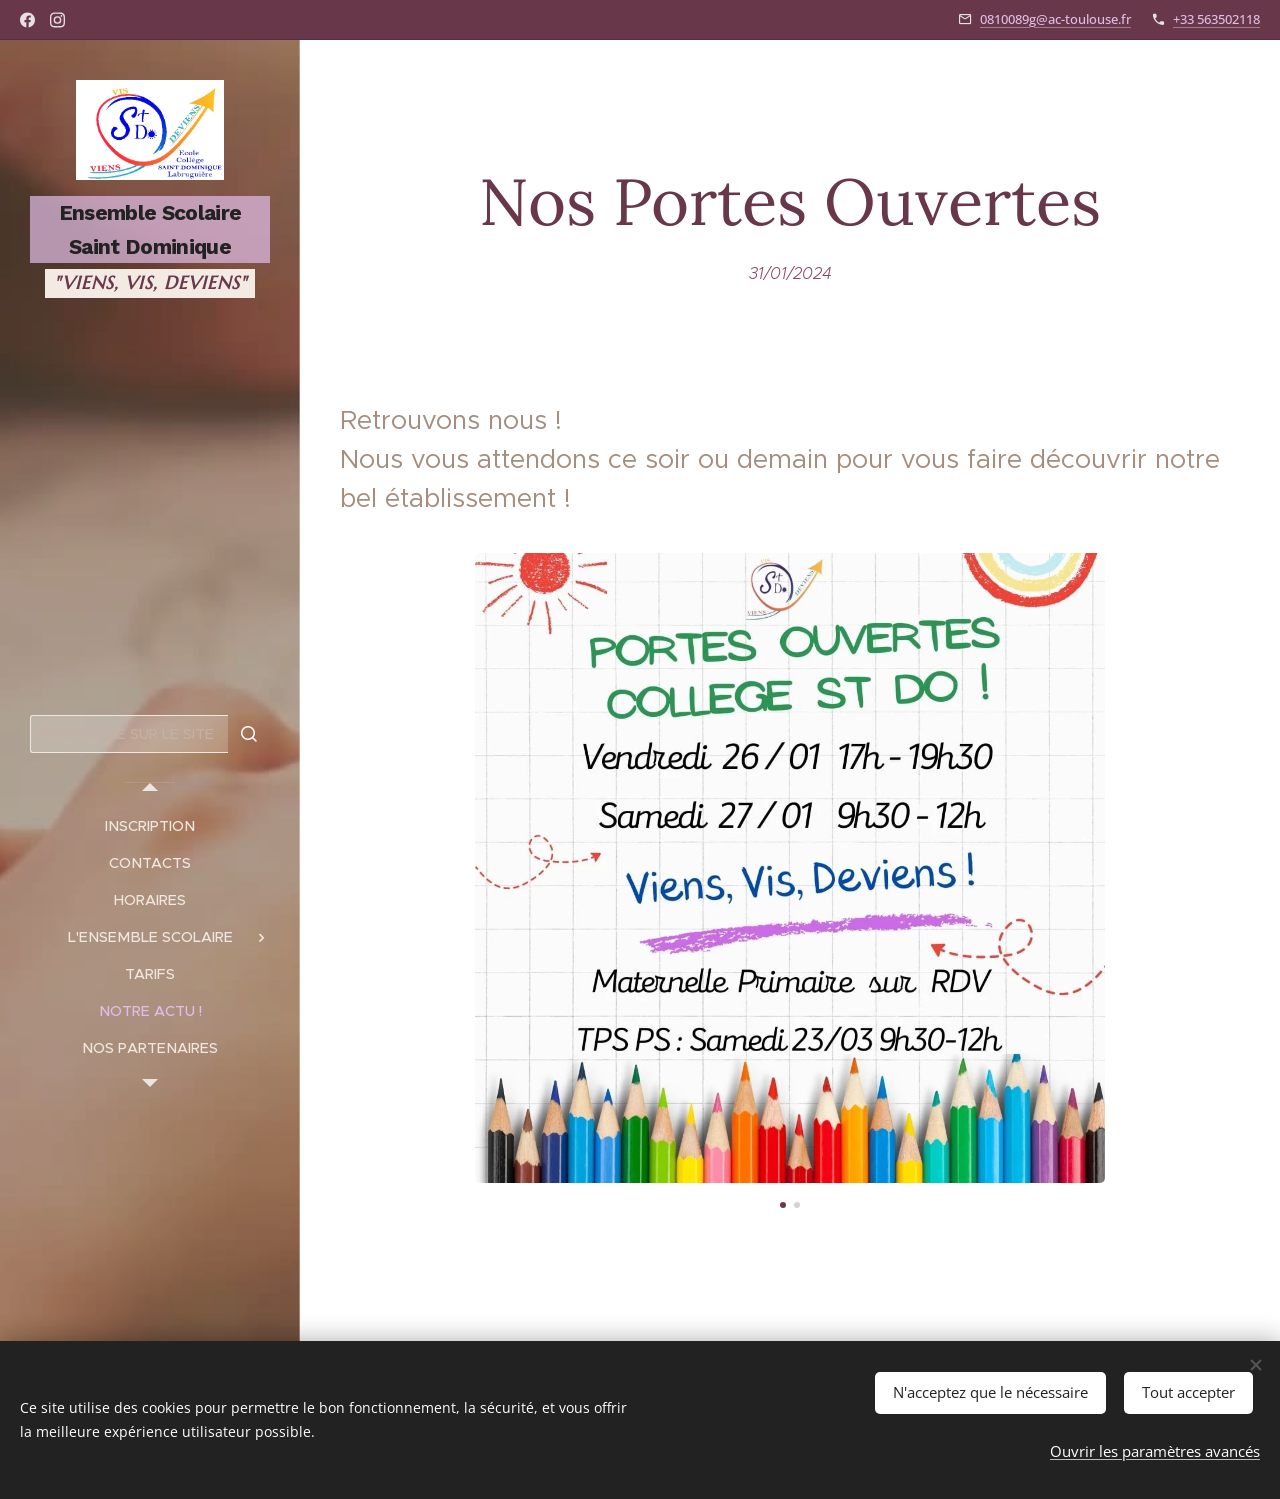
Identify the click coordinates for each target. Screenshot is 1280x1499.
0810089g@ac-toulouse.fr (1055, 19)
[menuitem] (150, 826)
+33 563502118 (1216, 19)
